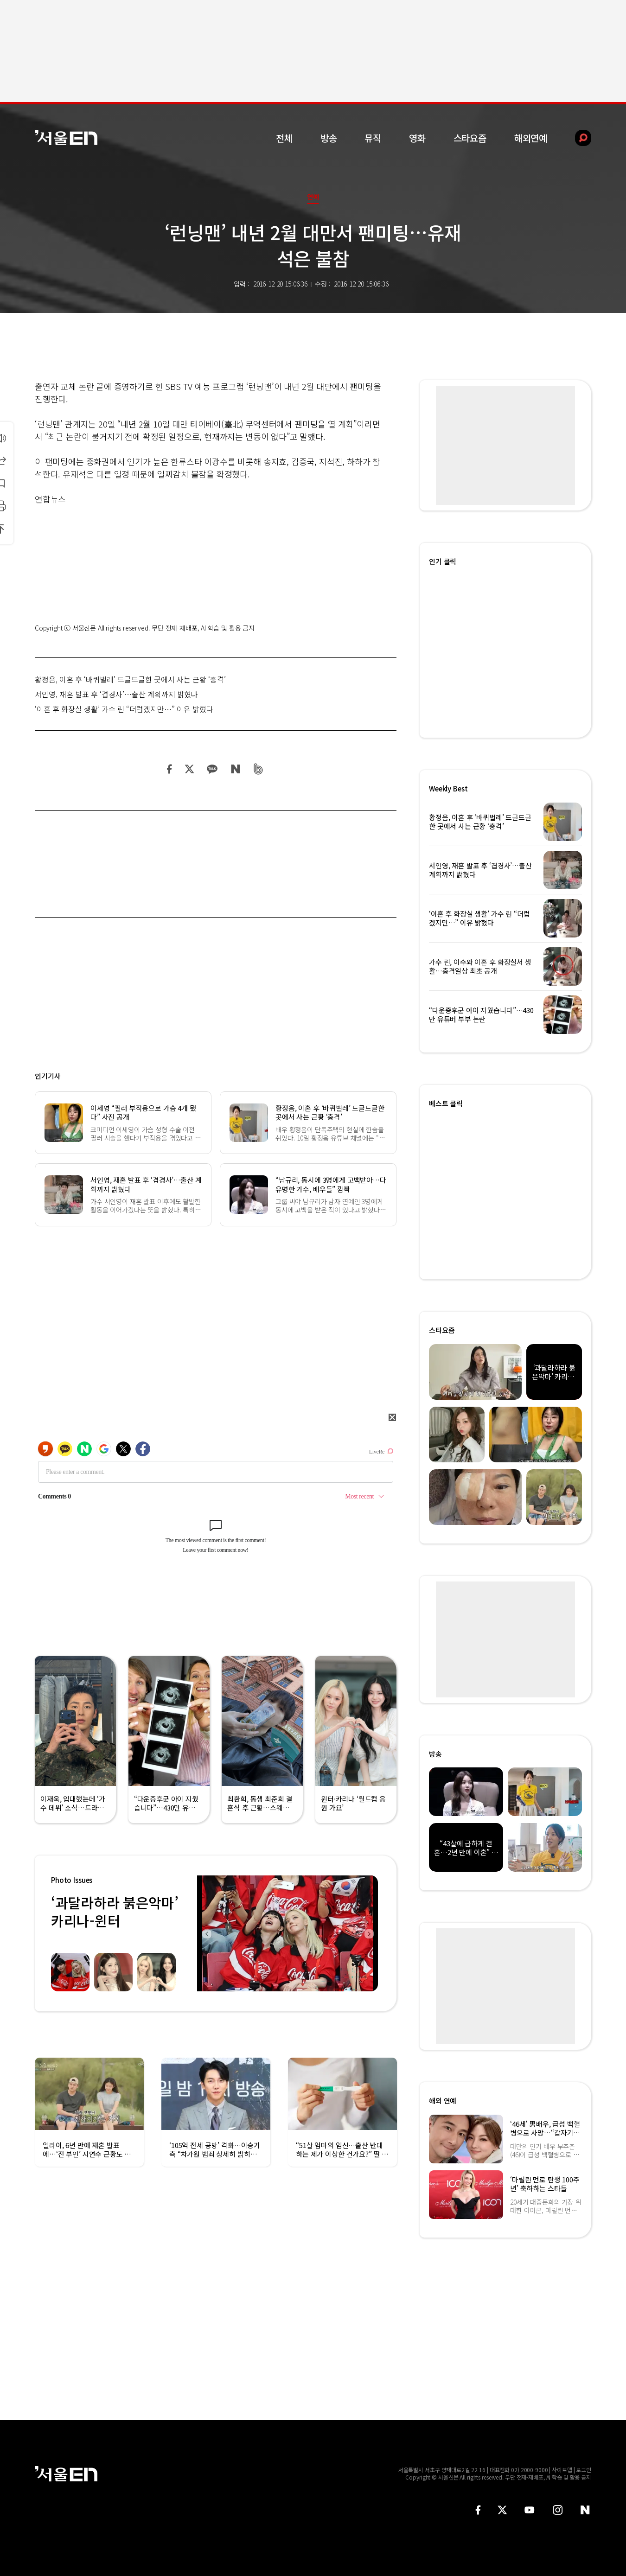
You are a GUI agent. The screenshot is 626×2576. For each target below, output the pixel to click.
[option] (287, 1933)
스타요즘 (470, 138)
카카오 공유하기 (212, 769)
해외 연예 (442, 2100)
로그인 (583, 2470)
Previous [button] (206, 1933)
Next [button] (368, 1933)
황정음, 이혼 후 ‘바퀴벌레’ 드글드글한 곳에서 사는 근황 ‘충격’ (130, 679)
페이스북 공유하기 (169, 769)
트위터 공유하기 (189, 769)
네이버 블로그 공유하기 (235, 769)
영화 (417, 138)
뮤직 (372, 138)
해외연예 (530, 138)
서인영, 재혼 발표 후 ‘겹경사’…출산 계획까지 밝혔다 (116, 694)
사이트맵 (562, 2470)
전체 (284, 138)
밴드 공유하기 (258, 769)
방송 (328, 138)
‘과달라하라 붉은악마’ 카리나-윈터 (114, 1911)
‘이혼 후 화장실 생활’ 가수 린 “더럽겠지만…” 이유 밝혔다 (124, 708)
